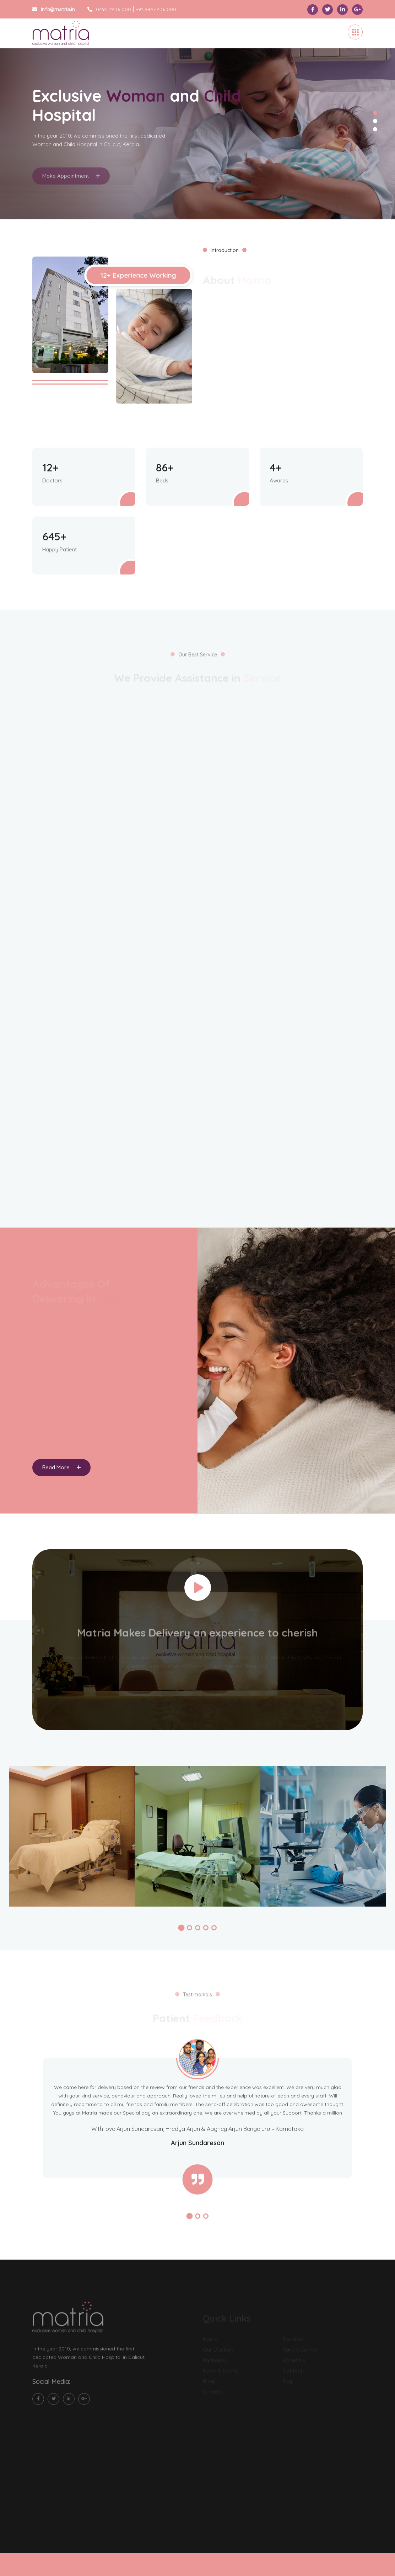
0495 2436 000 (109, 9)
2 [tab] (375, 121)
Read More (61, 1467)
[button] (181, 1928)
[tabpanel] (197, 118)
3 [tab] (375, 129)
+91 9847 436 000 (156, 9)
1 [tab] (375, 113)
